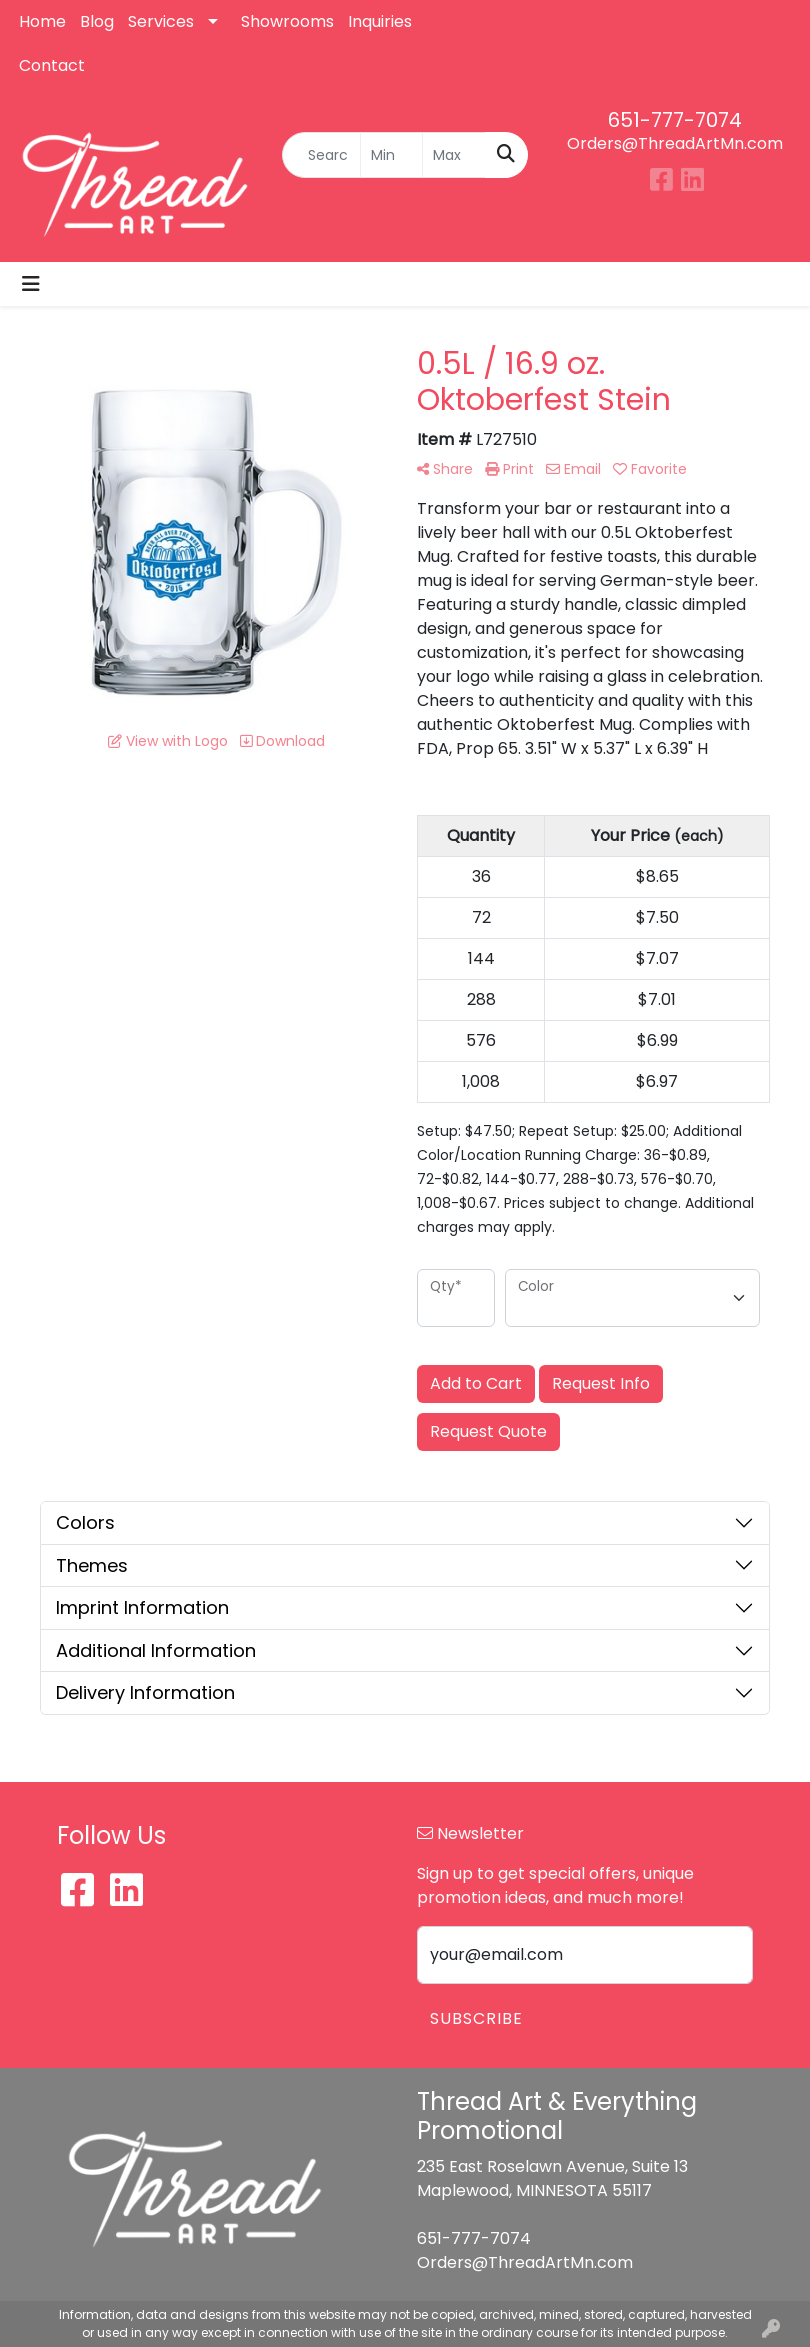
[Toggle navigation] (31, 284)
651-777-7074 (675, 120)
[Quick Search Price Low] (392, 155)
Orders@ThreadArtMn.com (675, 143)
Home (42, 21)
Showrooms (287, 21)
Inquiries (380, 21)
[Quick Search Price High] (454, 155)
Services (161, 21)
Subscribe (476, 2018)
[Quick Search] (321, 155)
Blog (97, 21)
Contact (52, 65)
